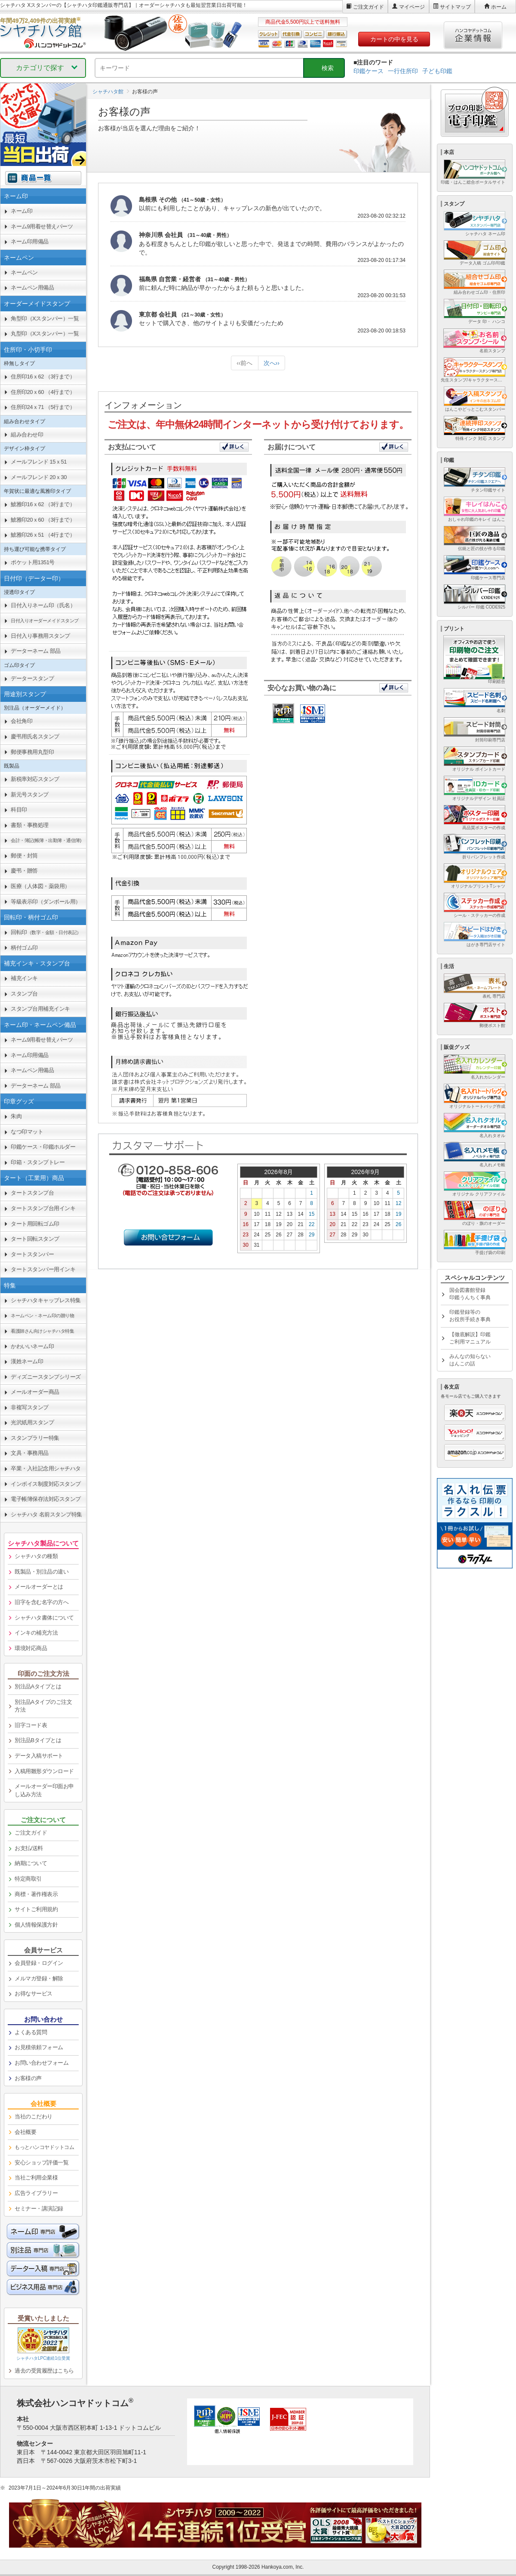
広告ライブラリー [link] (36, 2193)
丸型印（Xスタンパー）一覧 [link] (45, 333)
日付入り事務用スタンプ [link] (40, 636)
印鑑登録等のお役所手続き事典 (470, 1315)
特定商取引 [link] (28, 1878)
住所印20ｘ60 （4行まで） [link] (43, 392)
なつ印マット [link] (27, 1131)
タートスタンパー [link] (32, 1254)
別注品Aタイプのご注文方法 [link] (43, 1706)
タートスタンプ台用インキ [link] (43, 1208)
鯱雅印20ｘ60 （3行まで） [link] (43, 519)
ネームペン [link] (24, 272)
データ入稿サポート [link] (39, 1755)
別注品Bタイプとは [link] (38, 1740)
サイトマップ (455, 7)
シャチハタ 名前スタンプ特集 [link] (46, 1514)
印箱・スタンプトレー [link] (37, 1162)
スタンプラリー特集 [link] (35, 1438)
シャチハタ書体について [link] (44, 1617)
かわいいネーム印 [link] (32, 1346)
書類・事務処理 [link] (30, 825)
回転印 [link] (46, 932)
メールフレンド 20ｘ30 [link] (39, 477)
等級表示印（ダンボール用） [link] (46, 901)
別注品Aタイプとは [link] (38, 1686)
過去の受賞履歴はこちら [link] (44, 2370)
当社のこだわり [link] (33, 2116)
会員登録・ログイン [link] (39, 1963)
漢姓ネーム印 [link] (27, 1361)
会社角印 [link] (21, 721)
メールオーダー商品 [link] (35, 1392)
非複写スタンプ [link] (30, 1407)
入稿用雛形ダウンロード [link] (44, 1771)
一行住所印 (403, 71)
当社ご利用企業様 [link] (36, 2177)
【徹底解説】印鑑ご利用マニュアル (470, 1338)
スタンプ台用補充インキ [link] (40, 1008)
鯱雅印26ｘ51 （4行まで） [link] (43, 535)
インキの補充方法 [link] (36, 1632)
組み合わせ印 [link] (27, 434)
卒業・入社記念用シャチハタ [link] (46, 1468)
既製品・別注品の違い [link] (41, 1571)
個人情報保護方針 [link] (36, 1924)
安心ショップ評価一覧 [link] (41, 2162)
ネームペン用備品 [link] (32, 287)
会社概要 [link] (25, 2132)
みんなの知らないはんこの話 (470, 1360)
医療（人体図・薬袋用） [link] (40, 886)
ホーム (499, 7)
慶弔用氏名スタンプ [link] (35, 736)
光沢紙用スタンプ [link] (32, 1422)
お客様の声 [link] (28, 2078)
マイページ (412, 7)
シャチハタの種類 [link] (36, 1556)
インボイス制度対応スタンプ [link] (46, 1484)
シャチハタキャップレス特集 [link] (46, 1300)
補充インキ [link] (24, 978)
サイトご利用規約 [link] (36, 1909)
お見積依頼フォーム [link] (39, 2047)
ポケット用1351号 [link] (33, 562)
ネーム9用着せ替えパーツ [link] (42, 226)
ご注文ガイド (368, 7)
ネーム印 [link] (21, 211)
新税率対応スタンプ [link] (35, 779)
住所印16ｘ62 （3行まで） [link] (43, 376)
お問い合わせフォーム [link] (41, 2063)
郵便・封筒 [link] (24, 855)
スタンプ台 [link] (24, 993)
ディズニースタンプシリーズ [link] (46, 1377)
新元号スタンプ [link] (30, 794)
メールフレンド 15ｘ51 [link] (39, 461)
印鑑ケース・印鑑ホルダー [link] (43, 1147)
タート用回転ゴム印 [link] (35, 1223)
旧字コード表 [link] (31, 1725)
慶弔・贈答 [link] (24, 870)
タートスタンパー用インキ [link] (43, 1269)
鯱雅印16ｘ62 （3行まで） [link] (43, 504)
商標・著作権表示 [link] (36, 1894)
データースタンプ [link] (32, 678)
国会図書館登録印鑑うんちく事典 (470, 1293)
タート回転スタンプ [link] (35, 1239)
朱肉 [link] (16, 1116)
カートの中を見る (394, 39)
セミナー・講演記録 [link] (39, 2208)
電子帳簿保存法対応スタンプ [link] (46, 1499)
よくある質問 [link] (31, 2032)
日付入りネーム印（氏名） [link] (43, 605)
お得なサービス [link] (33, 1993)
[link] (43, 621)
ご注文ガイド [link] (31, 1832)
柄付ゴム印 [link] (24, 947)
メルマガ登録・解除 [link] (39, 1978)
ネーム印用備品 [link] (30, 241)
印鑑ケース (368, 71)
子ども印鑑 (437, 71)
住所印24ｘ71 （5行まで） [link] (43, 407)
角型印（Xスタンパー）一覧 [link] (45, 318)
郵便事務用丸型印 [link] (32, 752)
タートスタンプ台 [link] (32, 1193)
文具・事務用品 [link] (30, 1453)
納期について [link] (31, 1863)
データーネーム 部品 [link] (36, 651)
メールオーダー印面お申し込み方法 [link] (44, 1790)
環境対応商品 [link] (31, 1648)
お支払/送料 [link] (29, 1848)
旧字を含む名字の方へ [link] (41, 1602)
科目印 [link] (19, 809)
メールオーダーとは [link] (39, 1586)
